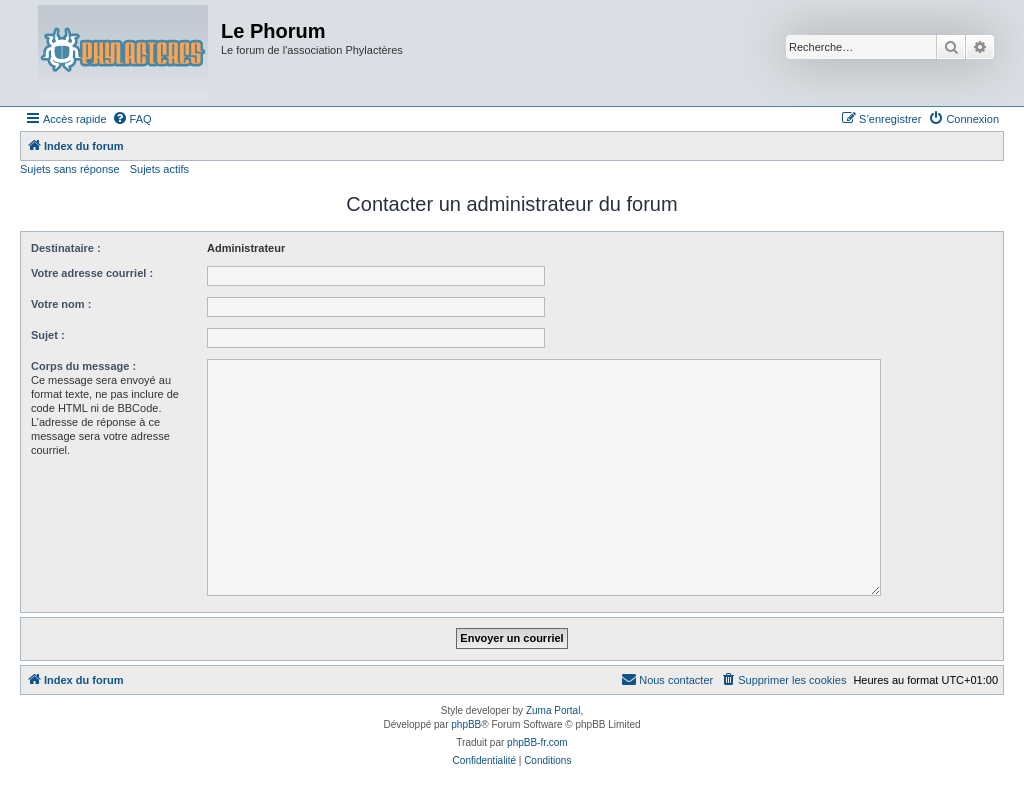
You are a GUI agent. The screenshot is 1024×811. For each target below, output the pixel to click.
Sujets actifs (159, 169)
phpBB (466, 724)
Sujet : (48, 335)
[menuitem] (132, 119)
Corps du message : (83, 366)
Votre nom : (61, 304)
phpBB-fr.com (537, 742)
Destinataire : (66, 248)
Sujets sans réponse (70, 169)
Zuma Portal (553, 710)
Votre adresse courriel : (92, 273)
